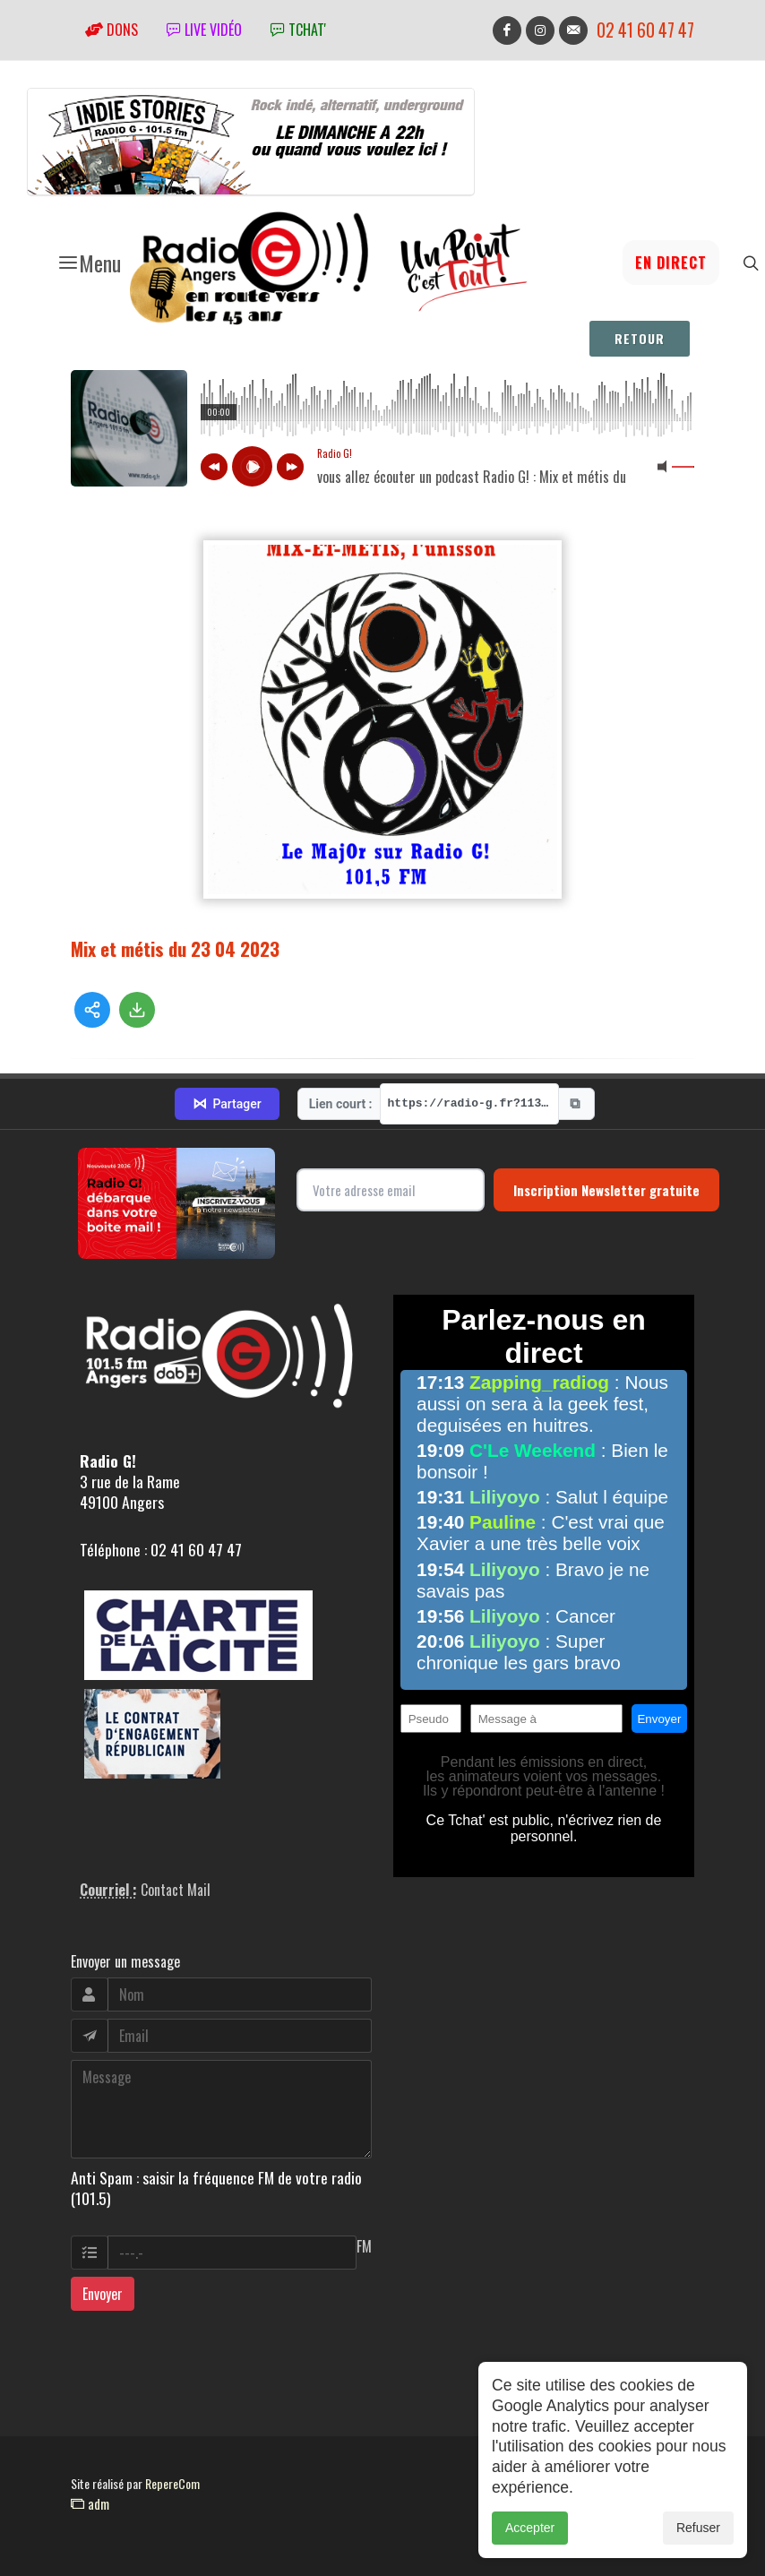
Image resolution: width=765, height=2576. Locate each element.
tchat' (298, 29)
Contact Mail (176, 1889)
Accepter (529, 2527)
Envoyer (102, 2294)
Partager (227, 1104)
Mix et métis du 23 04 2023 (175, 948)
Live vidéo (204, 29)
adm (90, 2503)
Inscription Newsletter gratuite (606, 1190)
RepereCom (172, 2483)
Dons (111, 29)
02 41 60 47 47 (645, 30)
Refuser (698, 2527)
